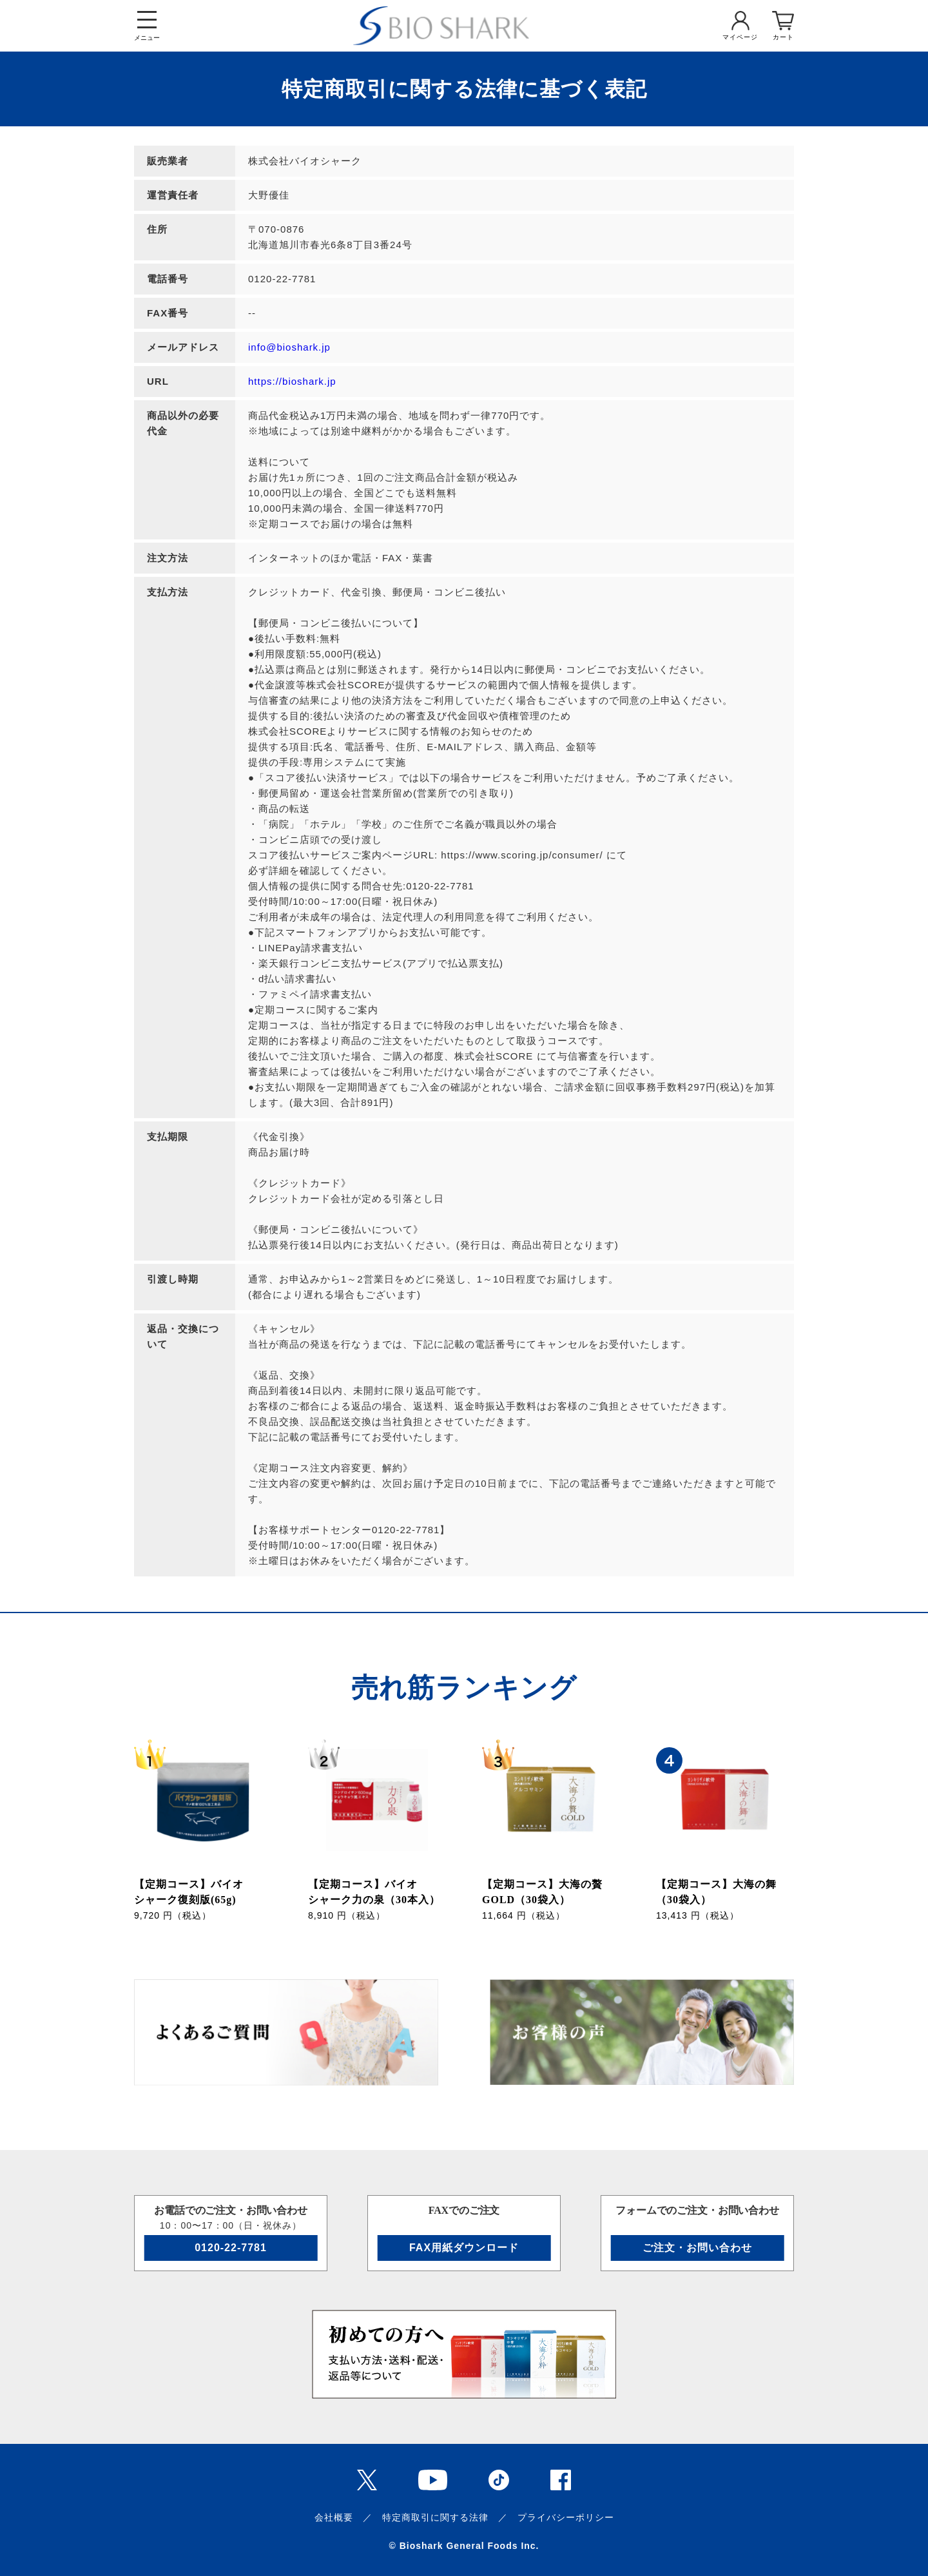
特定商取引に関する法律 (435, 2517)
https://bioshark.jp (292, 381)
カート (783, 37)
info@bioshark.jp (289, 347)
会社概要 (333, 2517)
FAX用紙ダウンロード (464, 2247)
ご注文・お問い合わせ (697, 2247)
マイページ (740, 37)
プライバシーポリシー (565, 2517)
